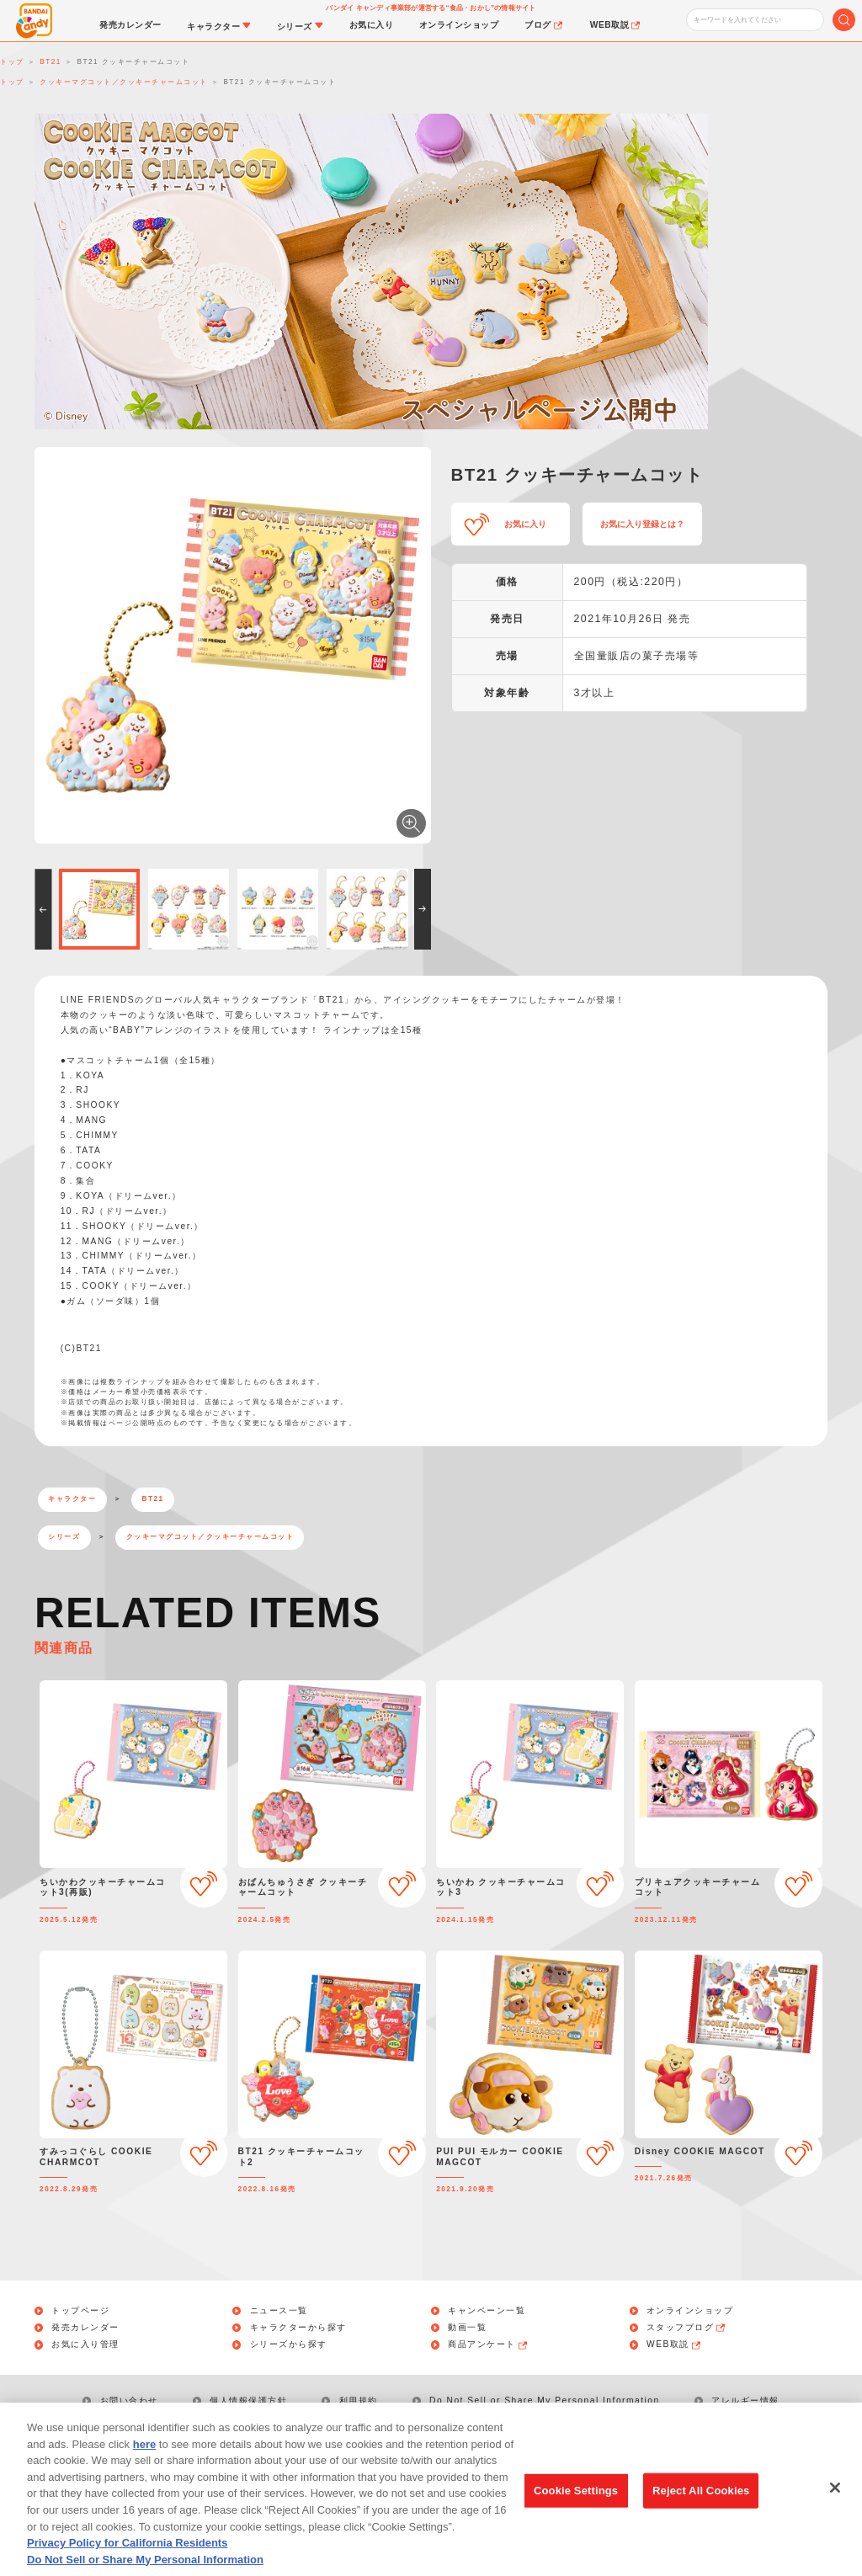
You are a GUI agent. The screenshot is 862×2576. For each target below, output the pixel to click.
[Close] (835, 2505)
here (144, 2462)
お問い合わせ (129, 2400)
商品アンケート (488, 2344)
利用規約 (358, 2400)
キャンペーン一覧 (486, 2311)
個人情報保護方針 (248, 2400)
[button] (43, 909)
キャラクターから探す (298, 2327)
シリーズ (64, 1537)
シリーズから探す (288, 2344)
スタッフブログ (686, 2327)
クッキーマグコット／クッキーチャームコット (210, 1537)
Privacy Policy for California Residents (127, 2560)
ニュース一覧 (279, 2311)
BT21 (153, 1499)
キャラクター (72, 1499)
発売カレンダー (85, 2327)
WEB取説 (674, 2344)
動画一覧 (467, 2327)
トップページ (80, 2311)
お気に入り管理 (85, 2344)
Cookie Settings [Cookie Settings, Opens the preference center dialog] (576, 2508)
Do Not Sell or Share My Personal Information (544, 2400)
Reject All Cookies (700, 2508)
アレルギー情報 (745, 2400)
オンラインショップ (690, 2311)
